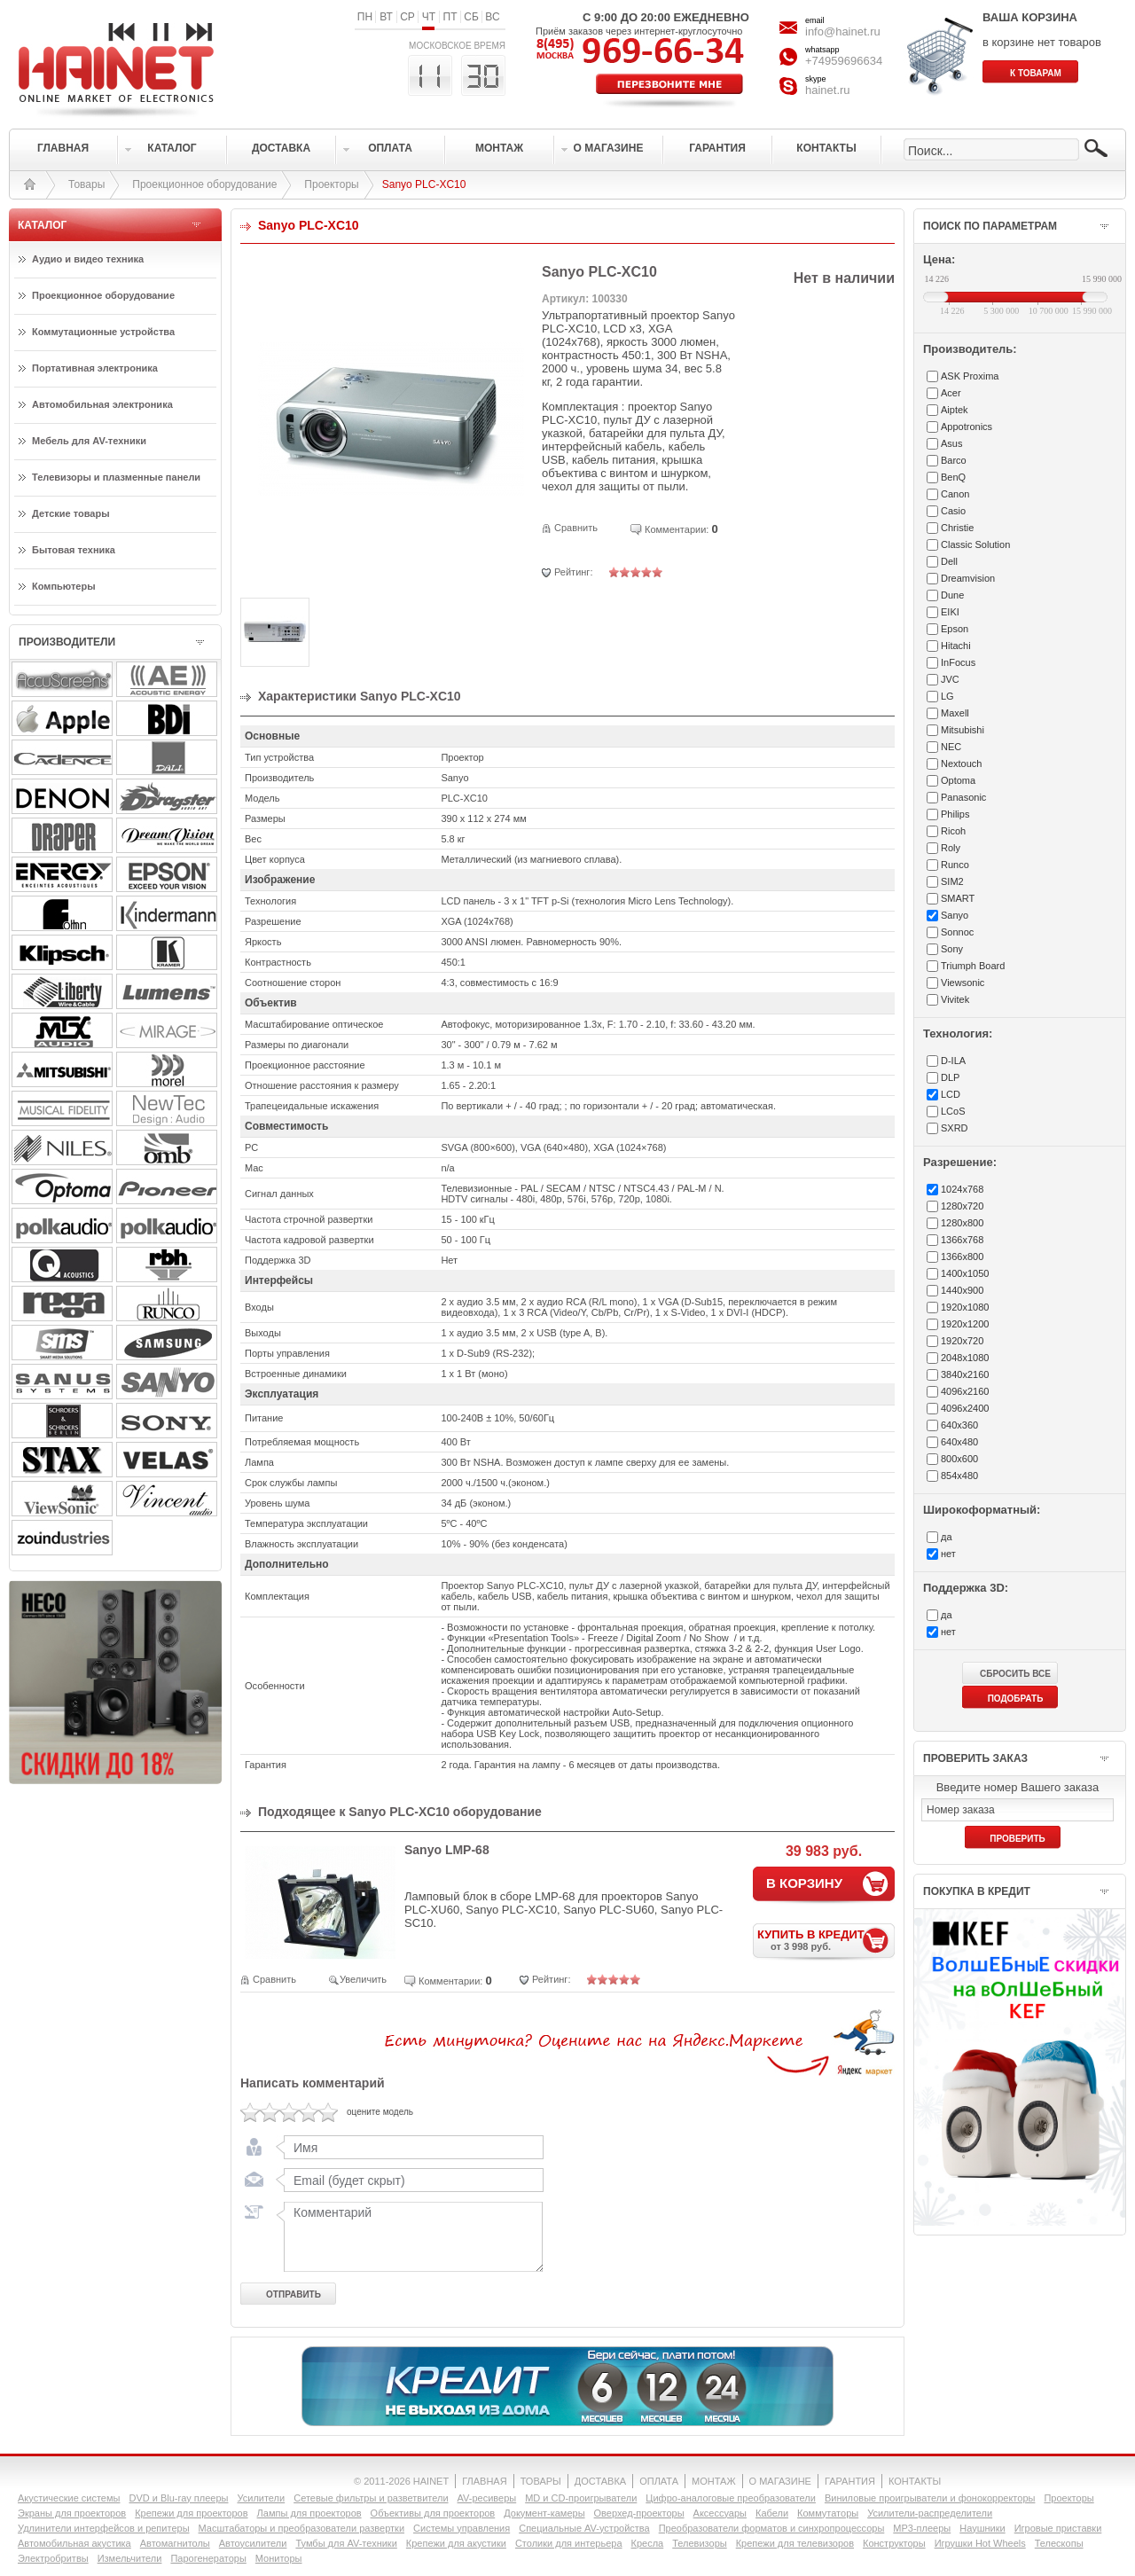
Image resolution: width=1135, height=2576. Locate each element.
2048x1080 (965, 1357)
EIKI (950, 612)
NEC (951, 746)
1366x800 (962, 1256)
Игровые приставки (1058, 2528)
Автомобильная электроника (102, 404)
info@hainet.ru (843, 31)
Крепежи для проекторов (191, 2513)
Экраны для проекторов (72, 2513)
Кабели (771, 2513)
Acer (951, 393)
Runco (955, 864)
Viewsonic (962, 982)
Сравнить (576, 527)
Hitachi (956, 645)
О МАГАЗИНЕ (780, 2481)
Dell (949, 561)
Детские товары (71, 513)
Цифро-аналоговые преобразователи (731, 2498)
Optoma (958, 780)
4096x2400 (965, 1408)
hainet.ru (827, 90)
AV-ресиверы (487, 2498)
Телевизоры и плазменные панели (116, 477)
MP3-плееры (922, 2528)
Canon (955, 494)
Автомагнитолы (175, 2543)
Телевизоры (699, 2543)
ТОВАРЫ (541, 2481)
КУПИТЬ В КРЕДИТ (826, 1940)
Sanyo (954, 915)
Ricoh (953, 831)
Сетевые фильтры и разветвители (371, 2498)
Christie (957, 527)
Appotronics (966, 426)
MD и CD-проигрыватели (581, 2498)
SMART (958, 898)
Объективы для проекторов (433, 2513)
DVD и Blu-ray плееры (178, 2498)
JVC (950, 679)
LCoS (953, 1111)
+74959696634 (843, 60)
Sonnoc (957, 932)
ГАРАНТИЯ (850, 2481)
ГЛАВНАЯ (484, 2481)
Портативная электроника (95, 368)
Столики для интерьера (568, 2543)
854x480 (959, 1475)
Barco (954, 460)
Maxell (955, 713)
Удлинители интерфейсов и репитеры (104, 2528)
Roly (950, 847)
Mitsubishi (962, 729)
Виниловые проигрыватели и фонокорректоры (930, 2498)
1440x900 (962, 1290)
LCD (950, 1094)
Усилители (261, 2498)
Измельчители (130, 2558)
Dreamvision (968, 578)
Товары (86, 184)
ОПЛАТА (658, 2481)
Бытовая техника (73, 549)
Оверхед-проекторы (639, 2513)
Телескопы (1059, 2543)
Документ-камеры (544, 2513)
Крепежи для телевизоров (795, 2543)
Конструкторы (894, 2543)
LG (947, 696)
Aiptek (954, 409)
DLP (950, 1077)
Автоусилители (253, 2543)
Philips (955, 814)
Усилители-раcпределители (929, 2513)
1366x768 (962, 1239)
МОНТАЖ (714, 2481)
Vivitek (955, 999)
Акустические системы (69, 2498)
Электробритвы (53, 2558)
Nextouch (961, 763)
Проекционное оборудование (204, 184)
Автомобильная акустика (74, 2543)
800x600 (959, 1458)
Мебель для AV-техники (89, 440)
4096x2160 (965, 1391)
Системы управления (461, 2528)
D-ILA (953, 1060)
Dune (952, 595)
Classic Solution (975, 544)
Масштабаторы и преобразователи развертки (302, 2528)
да (946, 1536)
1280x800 (962, 1223)
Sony (952, 948)
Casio (953, 510)
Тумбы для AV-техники (345, 2543)
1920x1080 (965, 1307)
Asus (951, 443)
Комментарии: (676, 529)
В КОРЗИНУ (804, 1883)
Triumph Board (973, 965)
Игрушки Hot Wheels (980, 2543)
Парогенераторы (208, 2558)
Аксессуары (720, 2513)
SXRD (954, 1128)
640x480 (959, 1442)
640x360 (959, 1425)
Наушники (982, 2528)
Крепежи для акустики (456, 2543)
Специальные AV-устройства (584, 2528)
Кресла (647, 2543)
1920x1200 (965, 1324)
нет (948, 1553)
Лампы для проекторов (309, 2513)
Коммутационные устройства (103, 331)
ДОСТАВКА (600, 2481)
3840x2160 (965, 1374)
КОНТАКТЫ (914, 2481)
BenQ (953, 477)
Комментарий (410, 2236)
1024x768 (962, 1189)
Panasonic (963, 797)
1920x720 (962, 1340)
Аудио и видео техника (88, 259)
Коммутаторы (827, 2513)
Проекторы (331, 184)
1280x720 (962, 1206)
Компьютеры (64, 586)
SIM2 (952, 881)
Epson (954, 628)
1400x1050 (965, 1273)
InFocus (958, 662)
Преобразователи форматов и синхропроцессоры (772, 2528)
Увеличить (363, 1979)
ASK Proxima (969, 376)
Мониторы (278, 2558)
